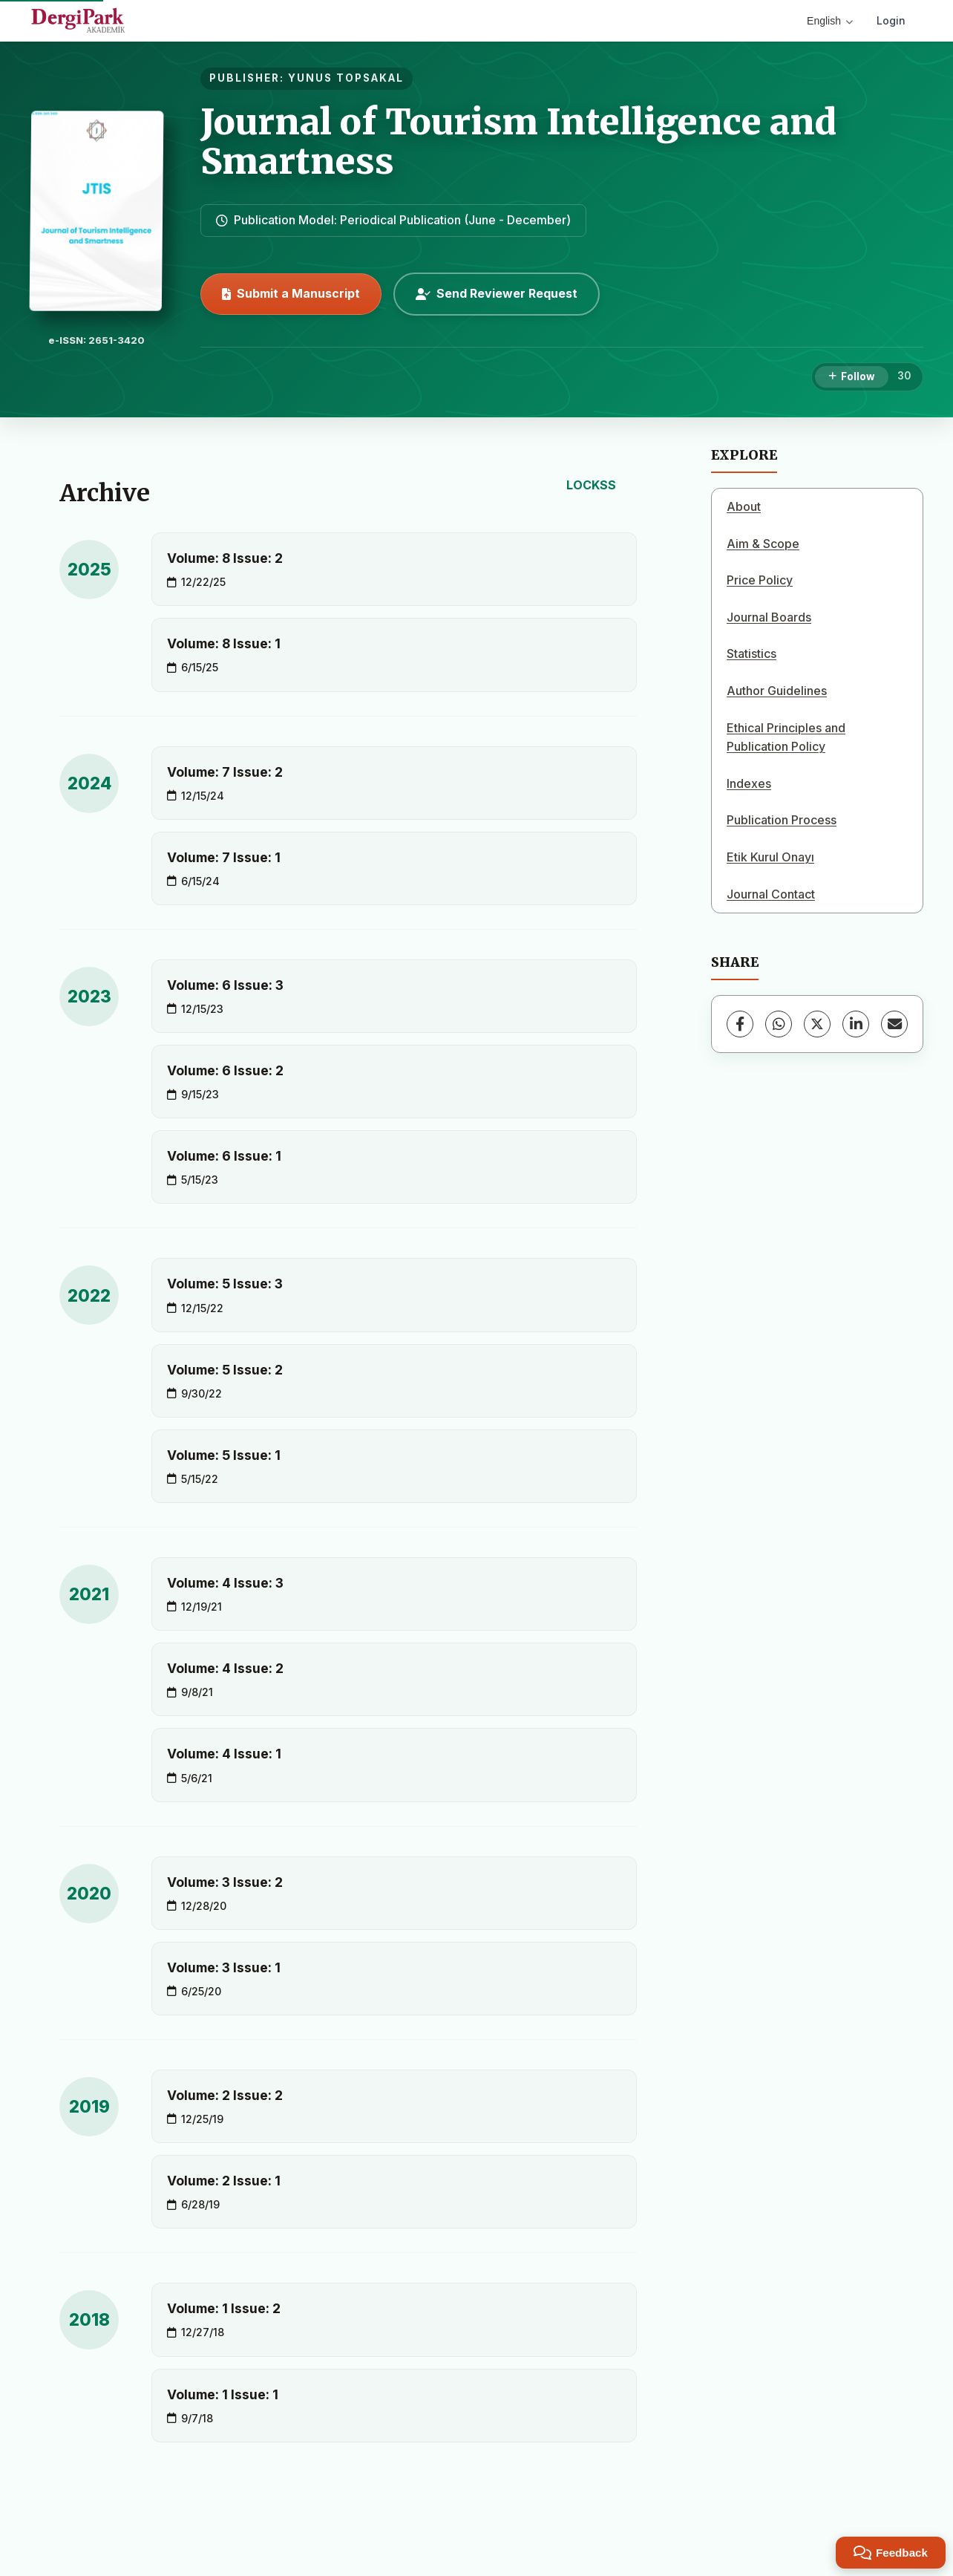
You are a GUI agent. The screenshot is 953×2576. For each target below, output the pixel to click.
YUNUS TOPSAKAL (346, 78)
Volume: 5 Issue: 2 (225, 1369)
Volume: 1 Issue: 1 (222, 2394)
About (744, 506)
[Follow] (851, 377)
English (830, 21)
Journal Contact (771, 894)
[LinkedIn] (855, 1024)
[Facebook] (740, 1024)
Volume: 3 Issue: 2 (225, 1882)
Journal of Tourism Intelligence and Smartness (518, 141)
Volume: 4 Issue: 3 (225, 1583)
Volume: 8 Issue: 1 (224, 643)
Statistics (751, 653)
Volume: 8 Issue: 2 (225, 558)
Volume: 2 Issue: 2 (225, 2095)
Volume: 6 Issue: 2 (225, 1070)
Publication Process (781, 819)
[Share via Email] (894, 1024)
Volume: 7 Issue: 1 (224, 857)
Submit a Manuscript (291, 293)
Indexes (749, 783)
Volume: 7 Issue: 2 (225, 772)
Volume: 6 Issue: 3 (225, 985)
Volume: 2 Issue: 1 (224, 2180)
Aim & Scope (763, 543)
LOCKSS (591, 484)
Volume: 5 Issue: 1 (224, 1455)
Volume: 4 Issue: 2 (225, 1668)
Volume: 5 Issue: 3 (225, 1283)
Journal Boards (769, 617)
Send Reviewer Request (496, 293)
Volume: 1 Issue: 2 (224, 2308)
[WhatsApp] (778, 1024)
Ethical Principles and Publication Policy (786, 737)
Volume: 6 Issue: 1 (224, 1156)
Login (891, 20)
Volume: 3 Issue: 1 (224, 1967)
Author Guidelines (777, 690)
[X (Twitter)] (817, 1024)
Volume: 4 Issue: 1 (224, 1753)
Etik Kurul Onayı (770, 857)
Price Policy (760, 580)
